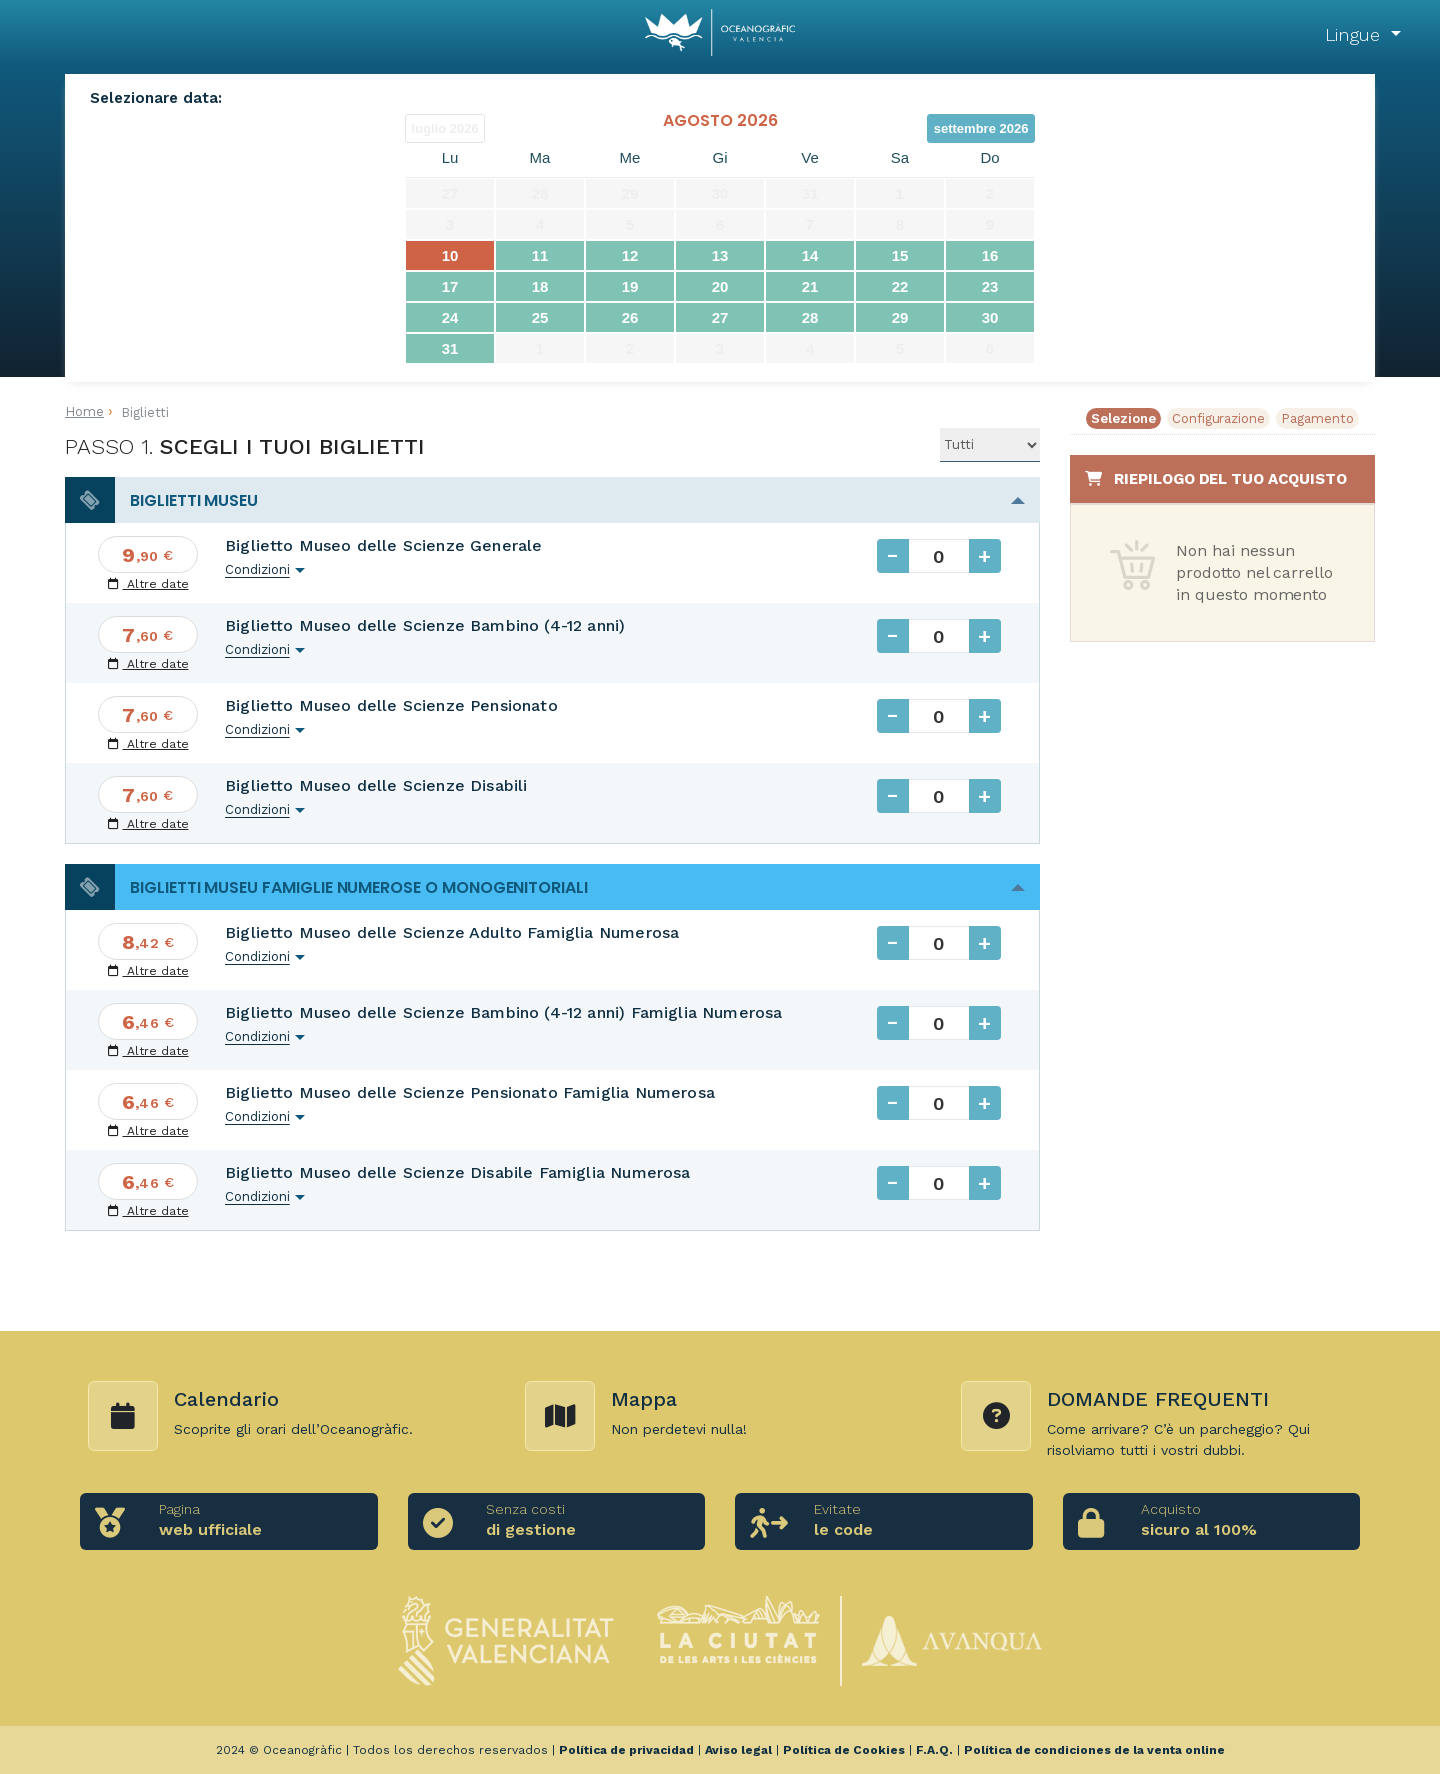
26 (630, 317)
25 (540, 317)
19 (630, 286)
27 (720, 317)
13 (720, 255)
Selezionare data (154, 98)
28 (810, 317)
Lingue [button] (1355, 34)
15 (900, 255)
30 (990, 317)
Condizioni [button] (257, 569)
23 (990, 286)
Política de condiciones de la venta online (1094, 1750)
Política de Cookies (844, 1750)
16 (990, 255)
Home (84, 411)
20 (720, 286)
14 (810, 255)
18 (540, 286)
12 (630, 255)
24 (450, 317)
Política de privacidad (626, 1750)
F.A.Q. (934, 1750)
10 (450, 255)
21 (810, 286)
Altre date (148, 584)
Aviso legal (738, 1750)
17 (450, 286)
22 (900, 286)
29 (900, 317)
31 (450, 348)
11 (540, 255)
